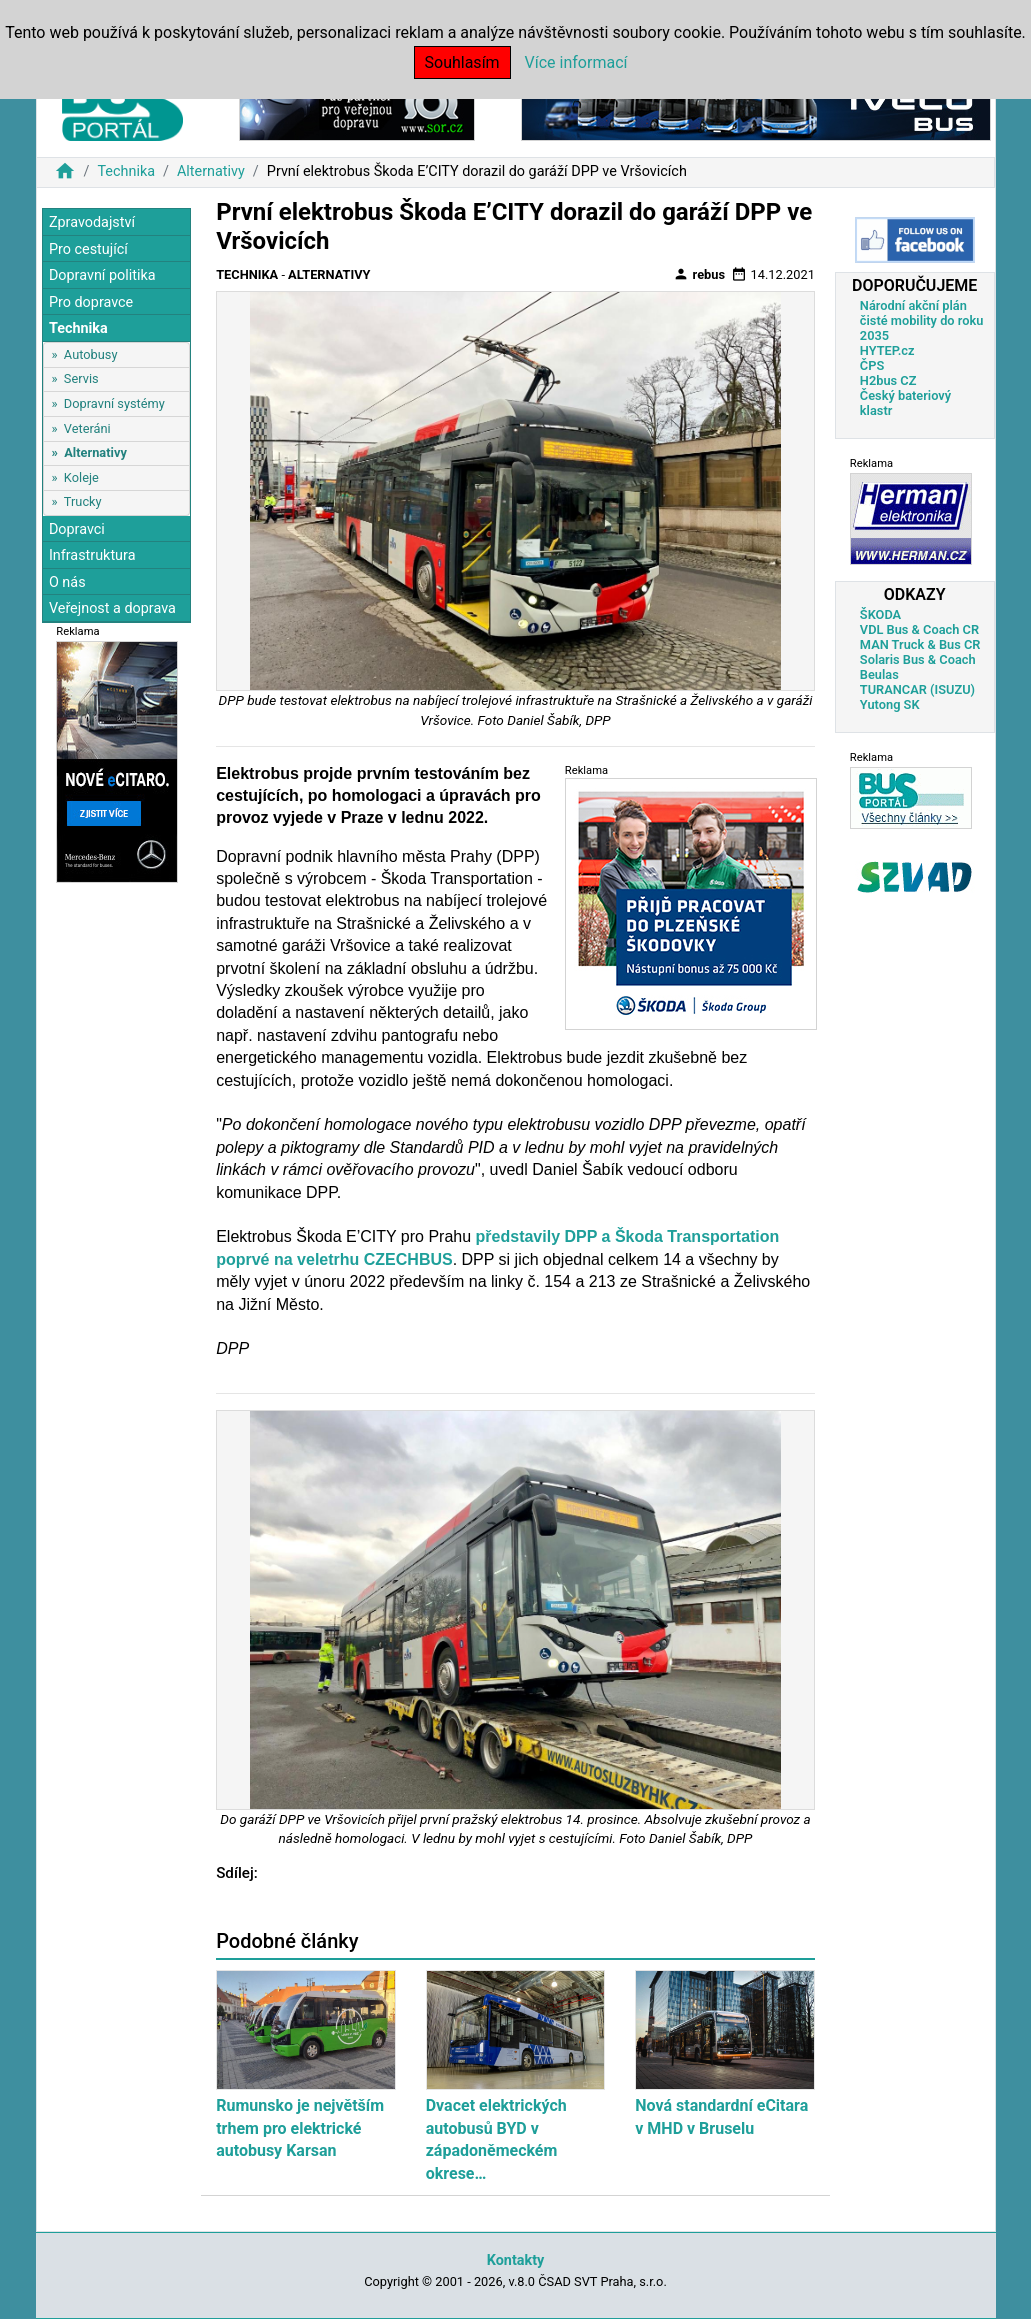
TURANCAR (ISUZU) (917, 689)
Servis (81, 378)
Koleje (81, 477)
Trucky (83, 501)
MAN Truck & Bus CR (920, 644)
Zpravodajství (92, 222)
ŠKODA (880, 614)
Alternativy (211, 171)
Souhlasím (462, 62)
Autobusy (91, 354)
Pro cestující (88, 249)
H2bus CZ (888, 380)
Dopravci (77, 529)
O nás (67, 582)
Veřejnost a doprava (112, 608)
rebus (699, 274)
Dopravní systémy (114, 403)
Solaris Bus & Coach (918, 659)
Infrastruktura (92, 555)
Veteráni (87, 428)
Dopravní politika (102, 275)
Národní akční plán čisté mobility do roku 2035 (922, 320)
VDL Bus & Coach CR (919, 629)
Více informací (576, 62)
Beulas (879, 674)
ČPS (872, 365)
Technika (126, 171)
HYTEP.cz (887, 350)
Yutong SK (890, 704)
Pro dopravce (91, 302)
